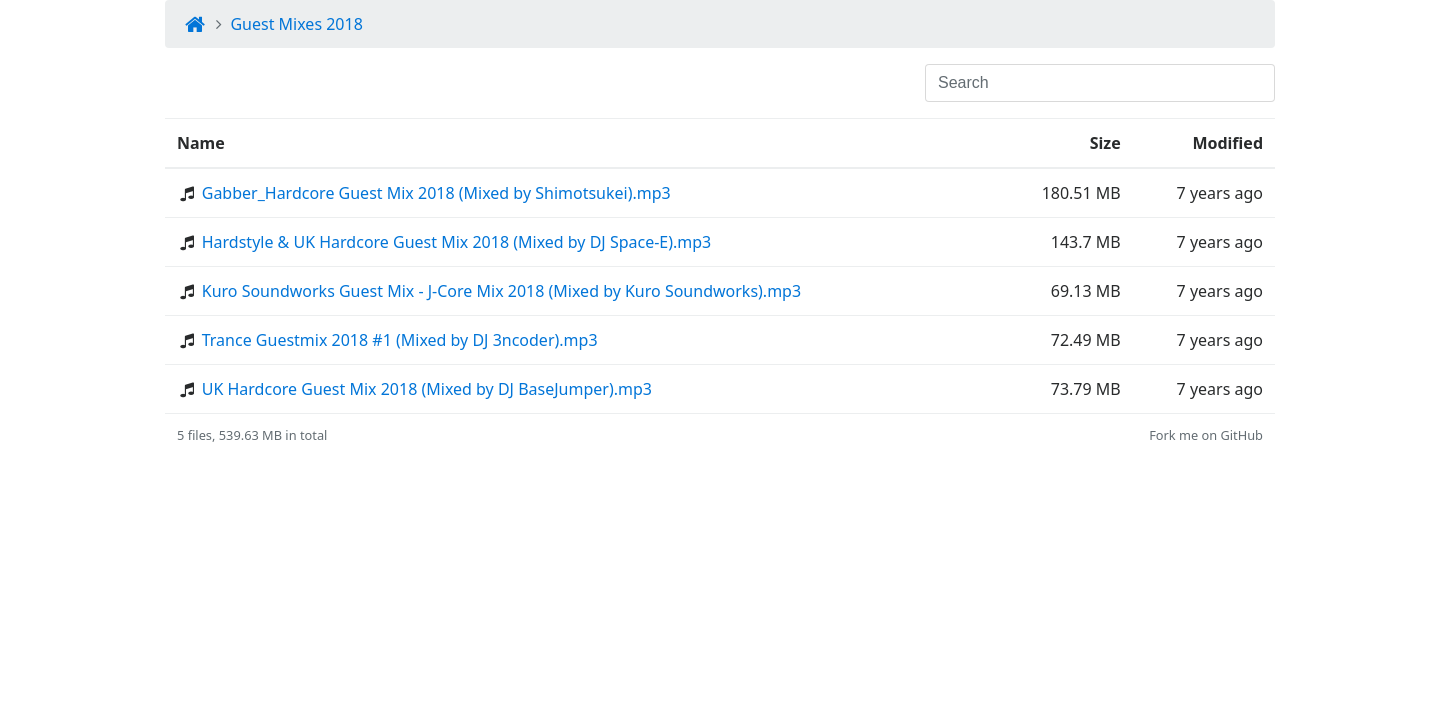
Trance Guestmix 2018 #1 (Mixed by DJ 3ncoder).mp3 (400, 340)
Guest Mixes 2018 (296, 24)
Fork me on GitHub (1206, 435)
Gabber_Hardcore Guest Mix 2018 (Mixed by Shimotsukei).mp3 (436, 193)
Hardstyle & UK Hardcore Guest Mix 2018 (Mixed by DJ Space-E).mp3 (457, 242)
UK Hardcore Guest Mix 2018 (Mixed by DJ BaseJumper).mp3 (427, 389)
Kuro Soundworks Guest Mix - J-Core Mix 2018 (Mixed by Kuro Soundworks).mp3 (501, 291)
